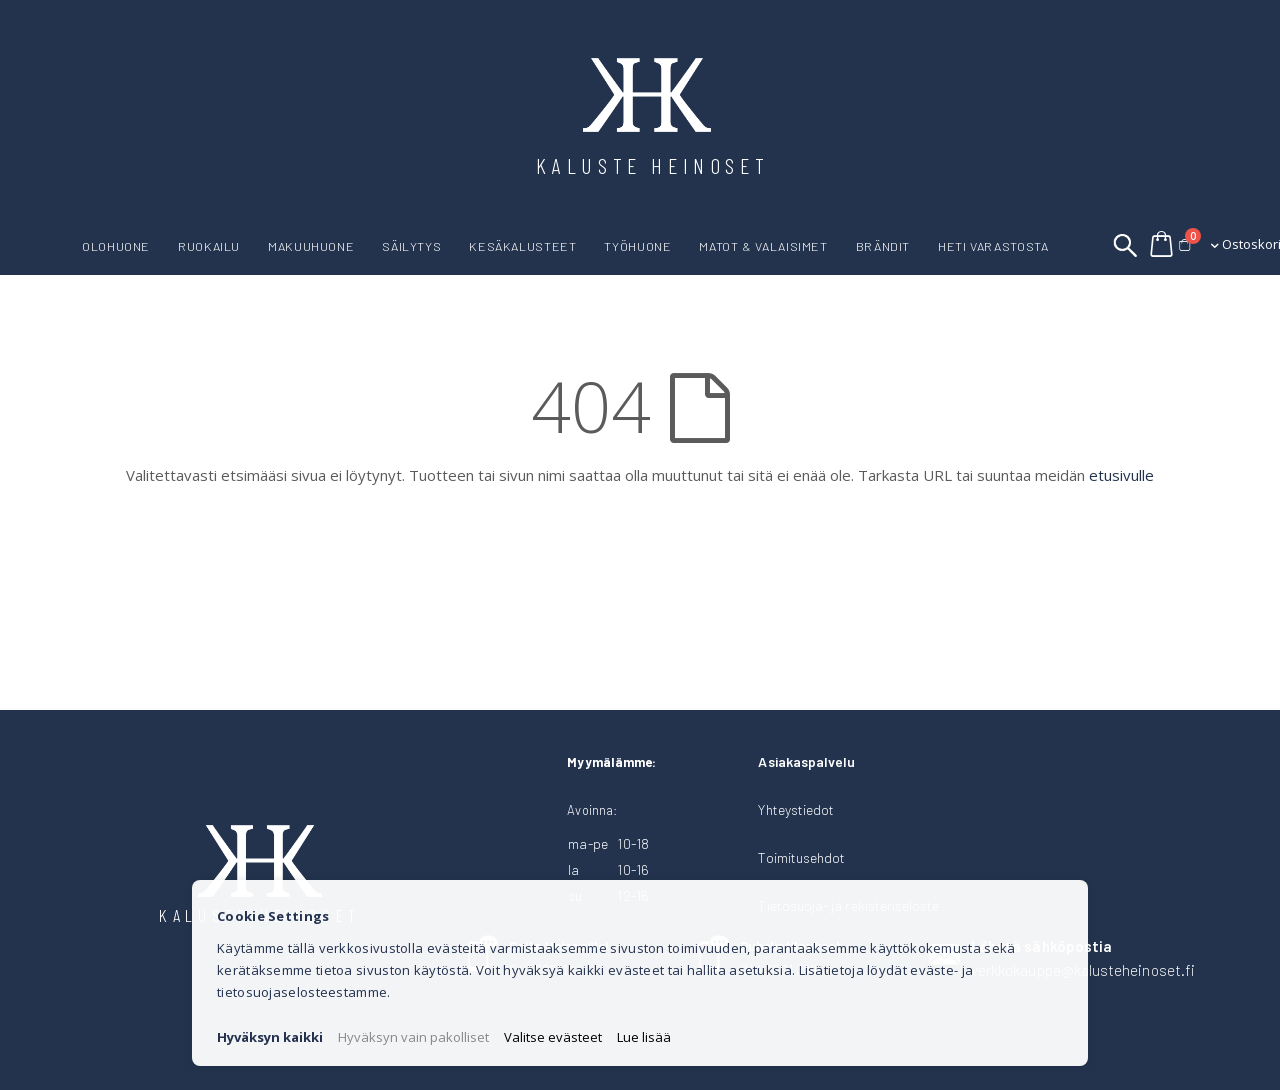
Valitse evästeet (553, 1037)
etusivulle (1121, 475)
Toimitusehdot (801, 857)
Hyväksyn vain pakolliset (413, 1037)
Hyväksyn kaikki (270, 1037)
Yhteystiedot (796, 809)
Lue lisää (644, 1037)
